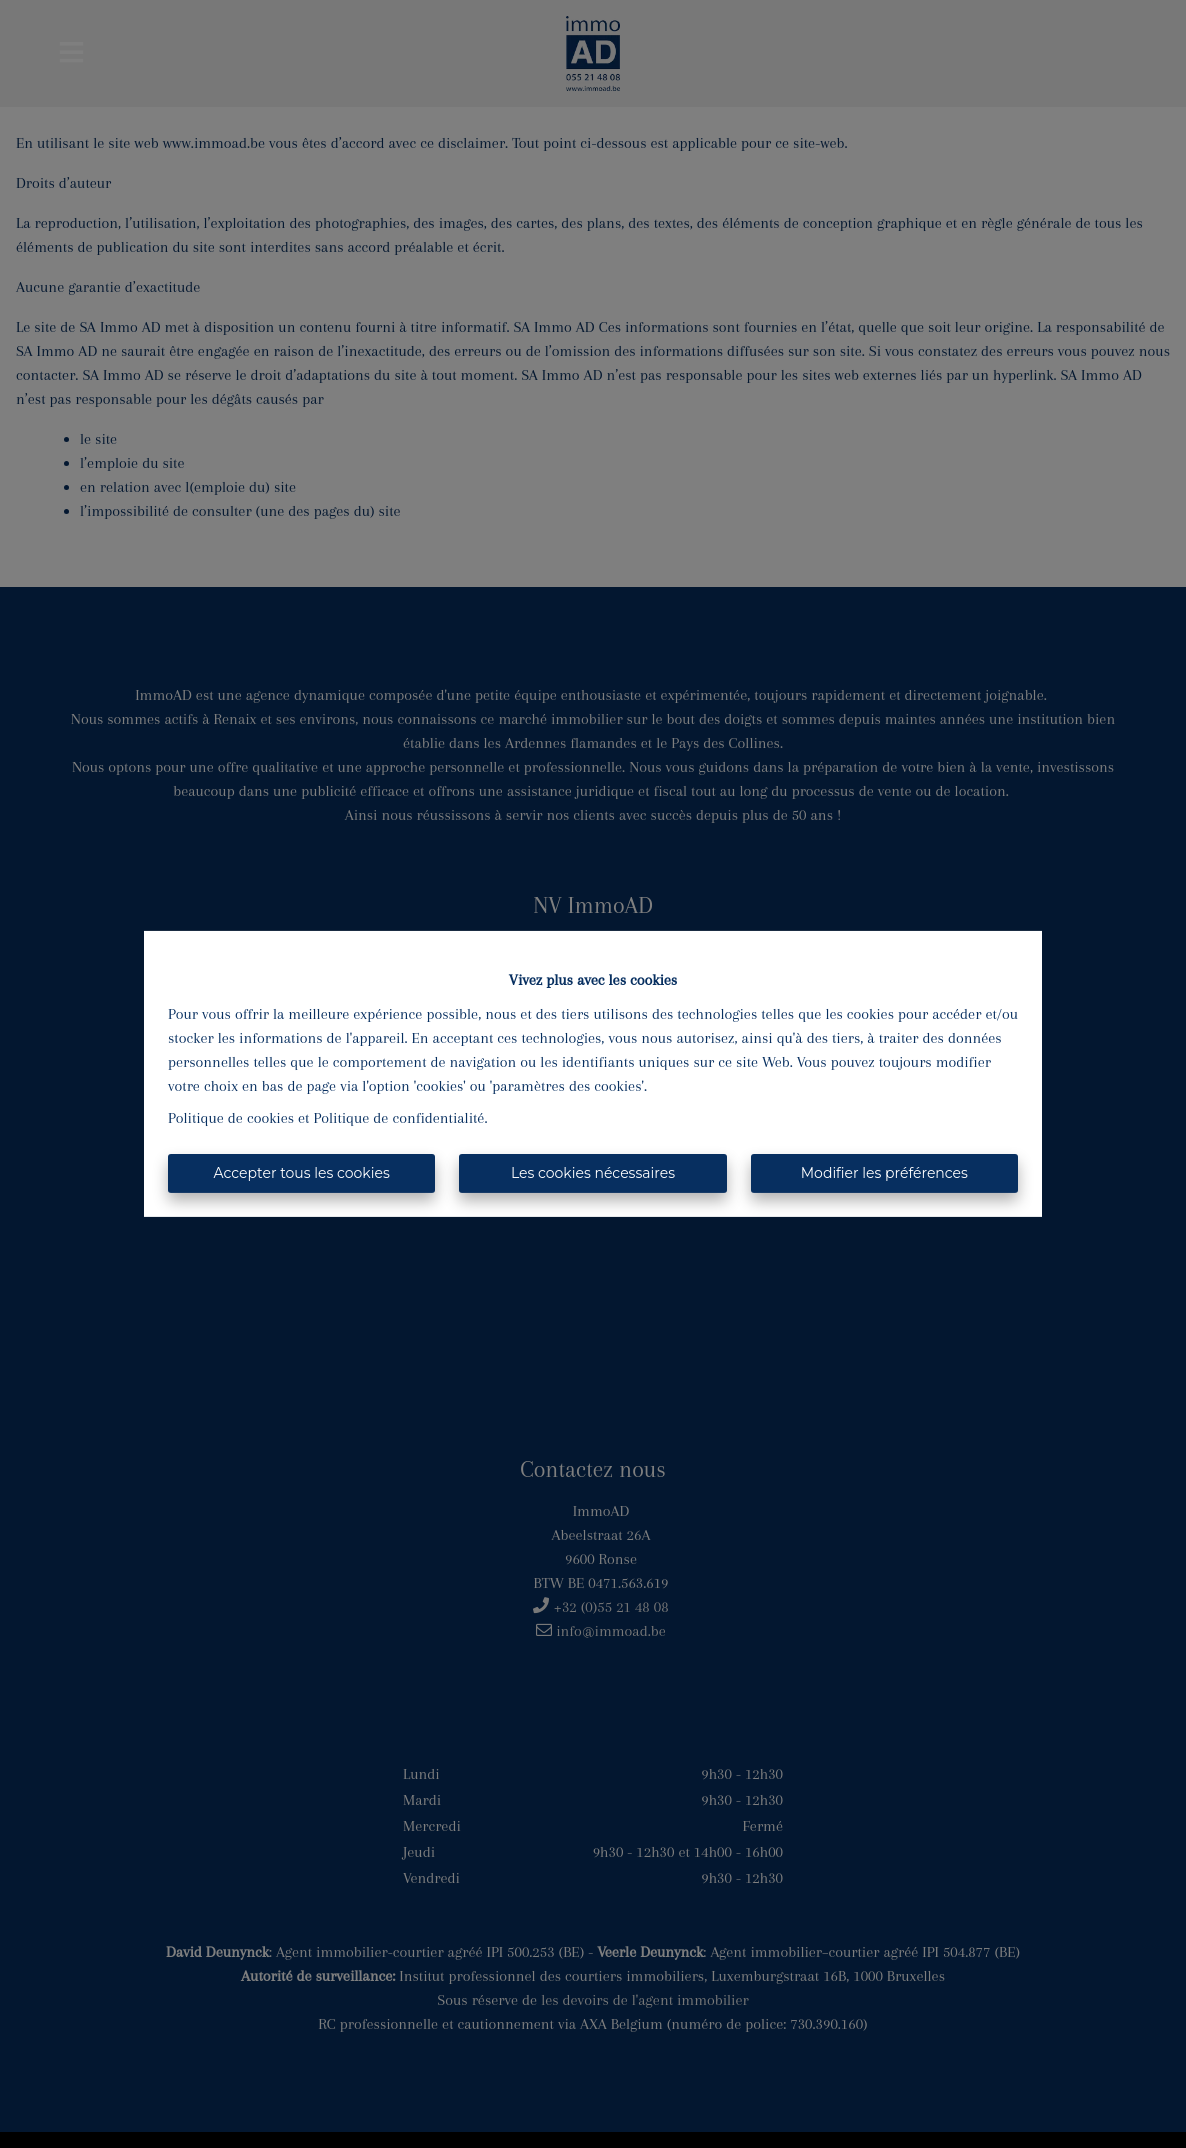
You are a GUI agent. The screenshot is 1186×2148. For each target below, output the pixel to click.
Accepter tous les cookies (302, 1173)
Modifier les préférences (884, 1173)
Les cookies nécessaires (593, 1173)
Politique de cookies (231, 1118)
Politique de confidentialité (399, 1118)
